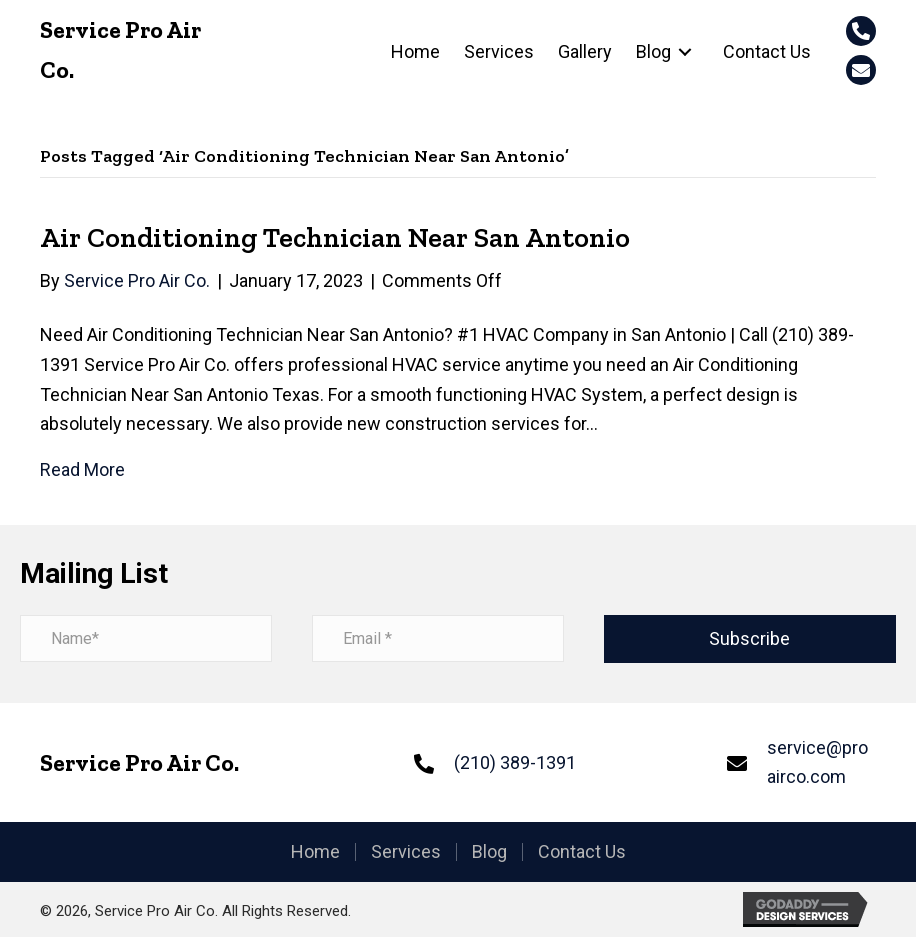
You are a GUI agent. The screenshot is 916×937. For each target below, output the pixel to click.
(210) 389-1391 (515, 762)
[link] (415, 52)
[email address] (438, 638)
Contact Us (582, 852)
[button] (861, 31)
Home (315, 852)
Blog (489, 852)
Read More (82, 469)
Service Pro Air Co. (139, 762)
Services (406, 852)
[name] (146, 638)
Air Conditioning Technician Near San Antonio (335, 237)
